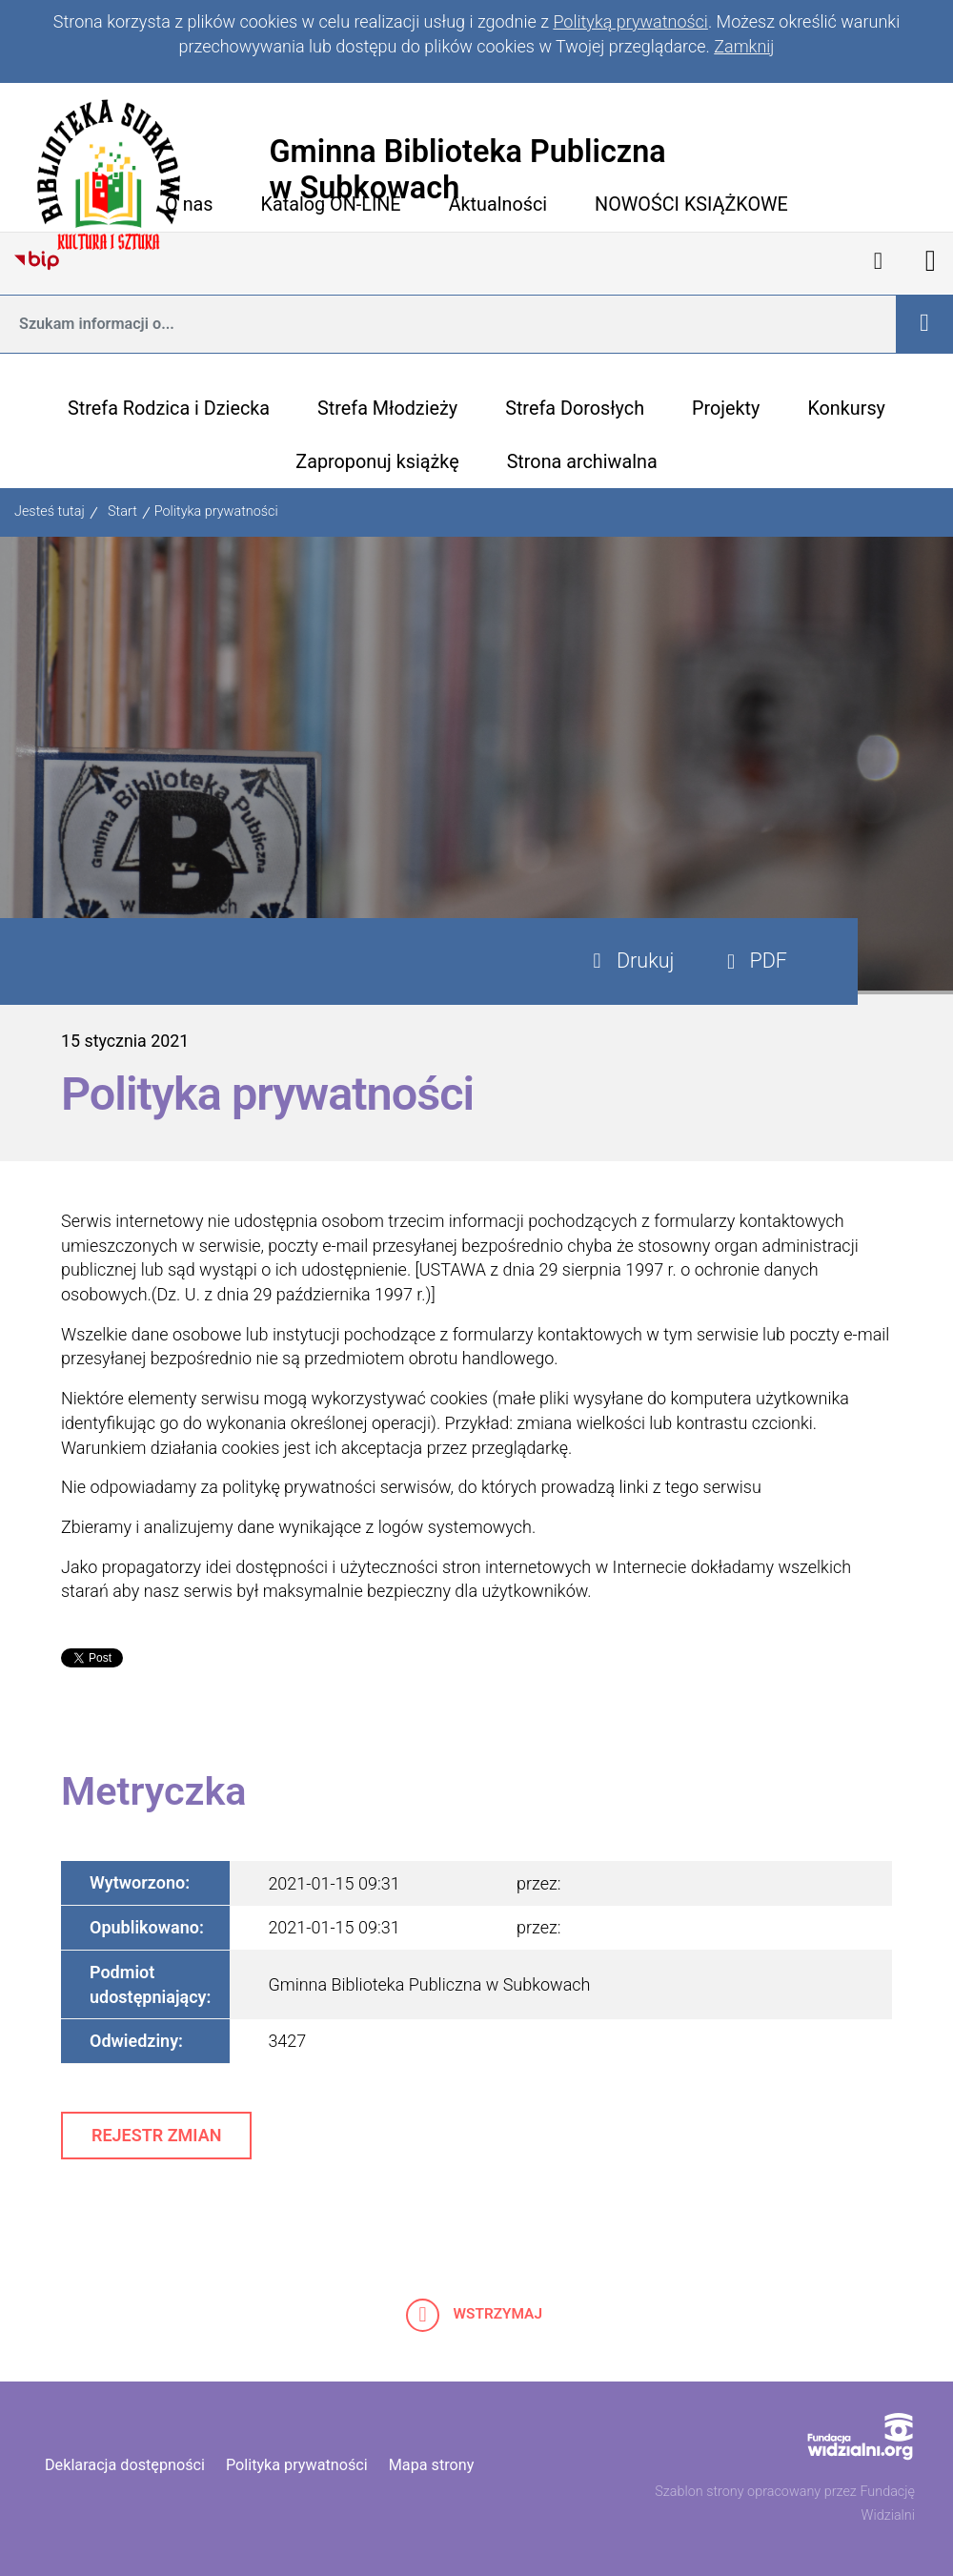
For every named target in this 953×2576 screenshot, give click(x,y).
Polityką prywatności (630, 21)
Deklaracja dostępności (125, 2465)
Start (122, 511)
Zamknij (744, 46)
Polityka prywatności (216, 511)
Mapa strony (432, 2465)
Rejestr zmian (156, 2135)
